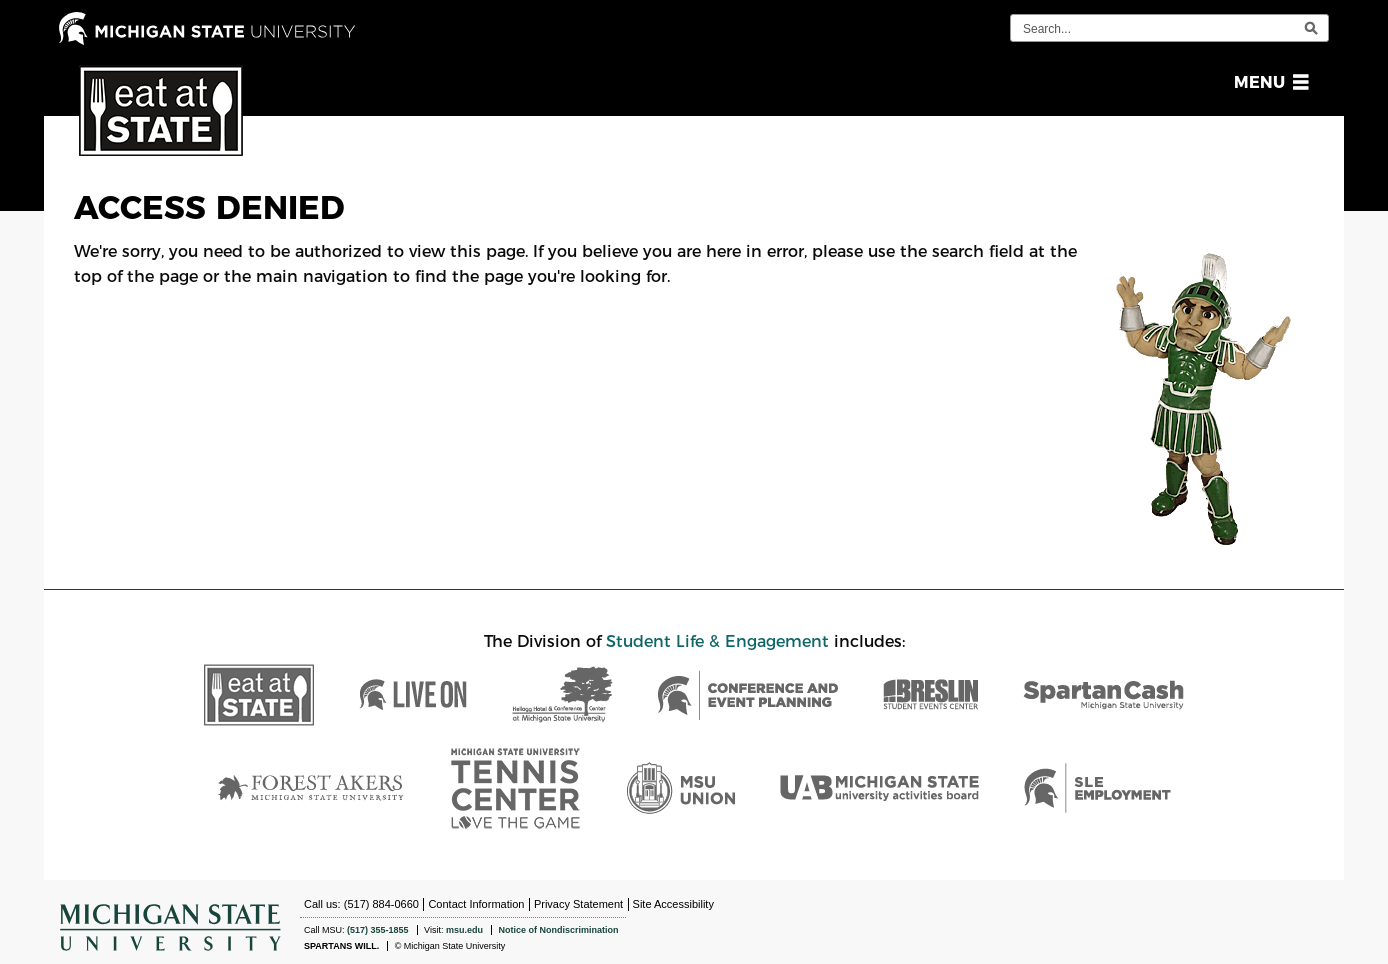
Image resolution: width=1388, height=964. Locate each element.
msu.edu (464, 930)
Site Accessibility (673, 904)
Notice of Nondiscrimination (558, 930)
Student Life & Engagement (717, 641)
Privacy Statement (578, 904)
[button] (1267, 82)
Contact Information (476, 904)
